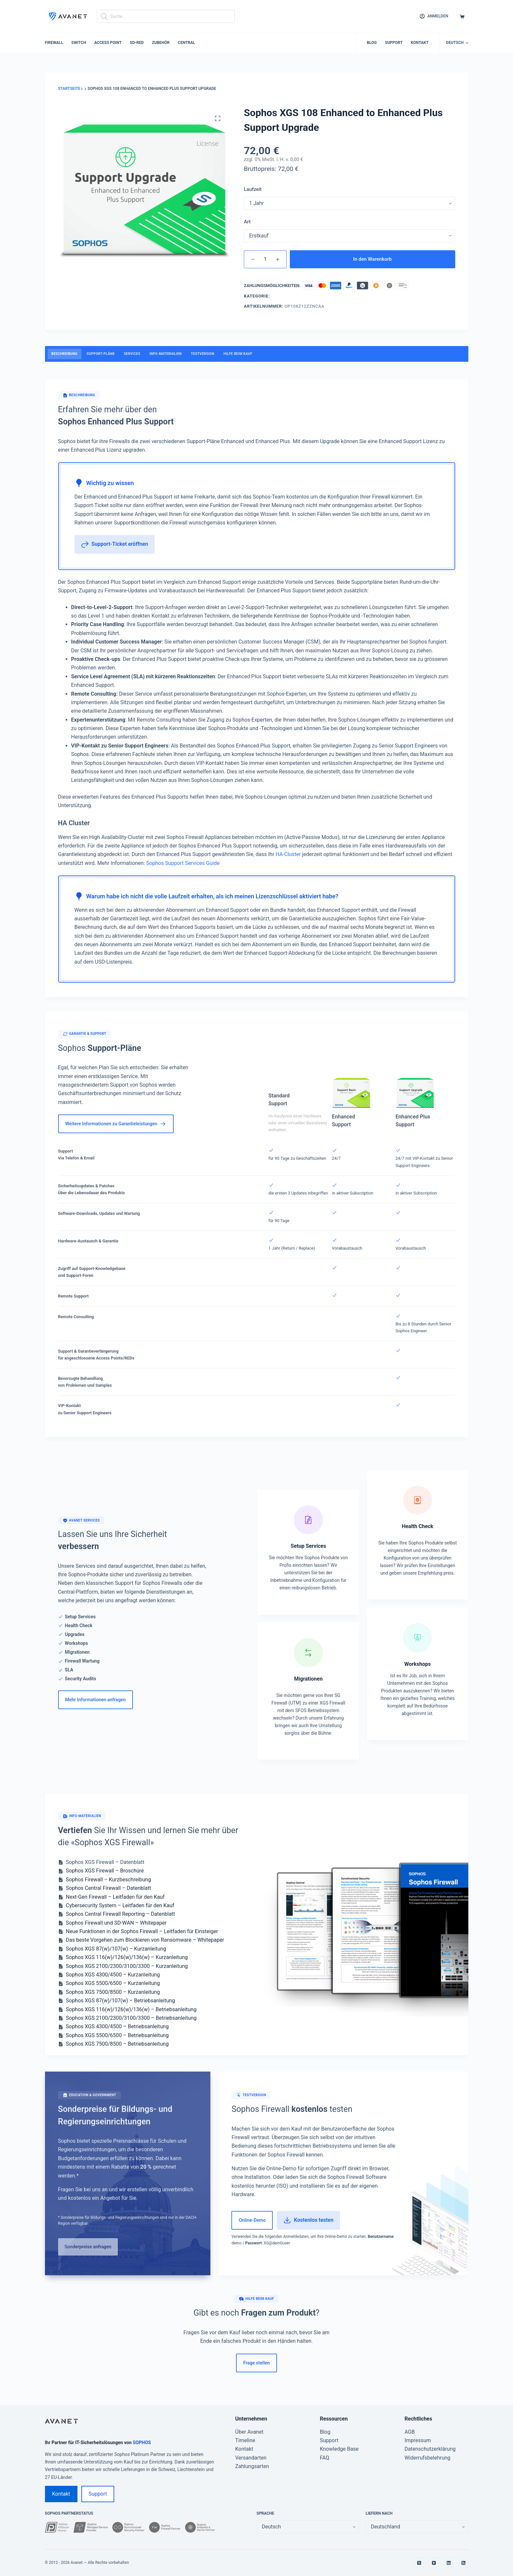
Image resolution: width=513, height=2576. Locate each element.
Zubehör (161, 42)
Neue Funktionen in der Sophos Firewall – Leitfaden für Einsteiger (142, 1931)
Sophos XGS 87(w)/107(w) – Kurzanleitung (116, 1949)
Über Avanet (249, 2432)
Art (247, 222)
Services (132, 354)
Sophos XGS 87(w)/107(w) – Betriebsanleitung (120, 2000)
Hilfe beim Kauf (238, 354)
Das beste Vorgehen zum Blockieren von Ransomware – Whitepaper (145, 1940)
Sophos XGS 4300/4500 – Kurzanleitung (113, 1975)
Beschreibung (65, 354)
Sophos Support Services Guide (183, 863)
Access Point (107, 42)
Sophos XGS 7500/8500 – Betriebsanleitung (117, 2044)
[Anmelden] (434, 16)
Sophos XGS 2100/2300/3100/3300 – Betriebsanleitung (131, 2018)
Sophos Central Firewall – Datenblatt (108, 1888)
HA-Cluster (288, 854)
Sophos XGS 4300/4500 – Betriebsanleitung (117, 2026)
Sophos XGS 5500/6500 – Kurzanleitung (113, 1983)
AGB (410, 2432)
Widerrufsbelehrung (428, 2458)
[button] (457, 43)
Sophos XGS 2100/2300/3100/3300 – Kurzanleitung (127, 1966)
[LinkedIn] (449, 2563)
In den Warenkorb (372, 259)
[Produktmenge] (265, 259)
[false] (417, 2526)
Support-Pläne (101, 354)
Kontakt (420, 42)
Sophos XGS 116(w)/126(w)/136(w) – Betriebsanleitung (131, 2009)
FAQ (325, 2458)
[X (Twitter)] (419, 2563)
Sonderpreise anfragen (88, 2246)
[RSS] (463, 2563)
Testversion (202, 354)
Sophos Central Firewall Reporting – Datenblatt (120, 1914)
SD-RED (137, 42)
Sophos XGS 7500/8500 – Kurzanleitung (113, 1992)
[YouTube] (434, 2563)
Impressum (418, 2440)
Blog (372, 42)
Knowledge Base (339, 2449)
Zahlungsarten (252, 2466)
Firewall (54, 42)
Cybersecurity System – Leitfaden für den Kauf (120, 1905)
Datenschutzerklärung (430, 2449)
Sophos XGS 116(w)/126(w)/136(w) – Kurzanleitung (127, 1957)
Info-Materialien (165, 354)
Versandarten (251, 2458)
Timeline (245, 2440)
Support (394, 42)
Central (186, 42)
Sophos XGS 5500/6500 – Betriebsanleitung (117, 2035)
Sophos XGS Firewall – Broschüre (105, 1871)
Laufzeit (253, 189)
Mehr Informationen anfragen (95, 1699)
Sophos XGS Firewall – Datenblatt (105, 1862)
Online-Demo (252, 2220)
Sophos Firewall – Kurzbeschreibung (108, 1879)
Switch (78, 42)
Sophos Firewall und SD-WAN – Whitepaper (116, 1923)
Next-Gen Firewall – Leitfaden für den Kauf (115, 1897)
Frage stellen (256, 2362)
